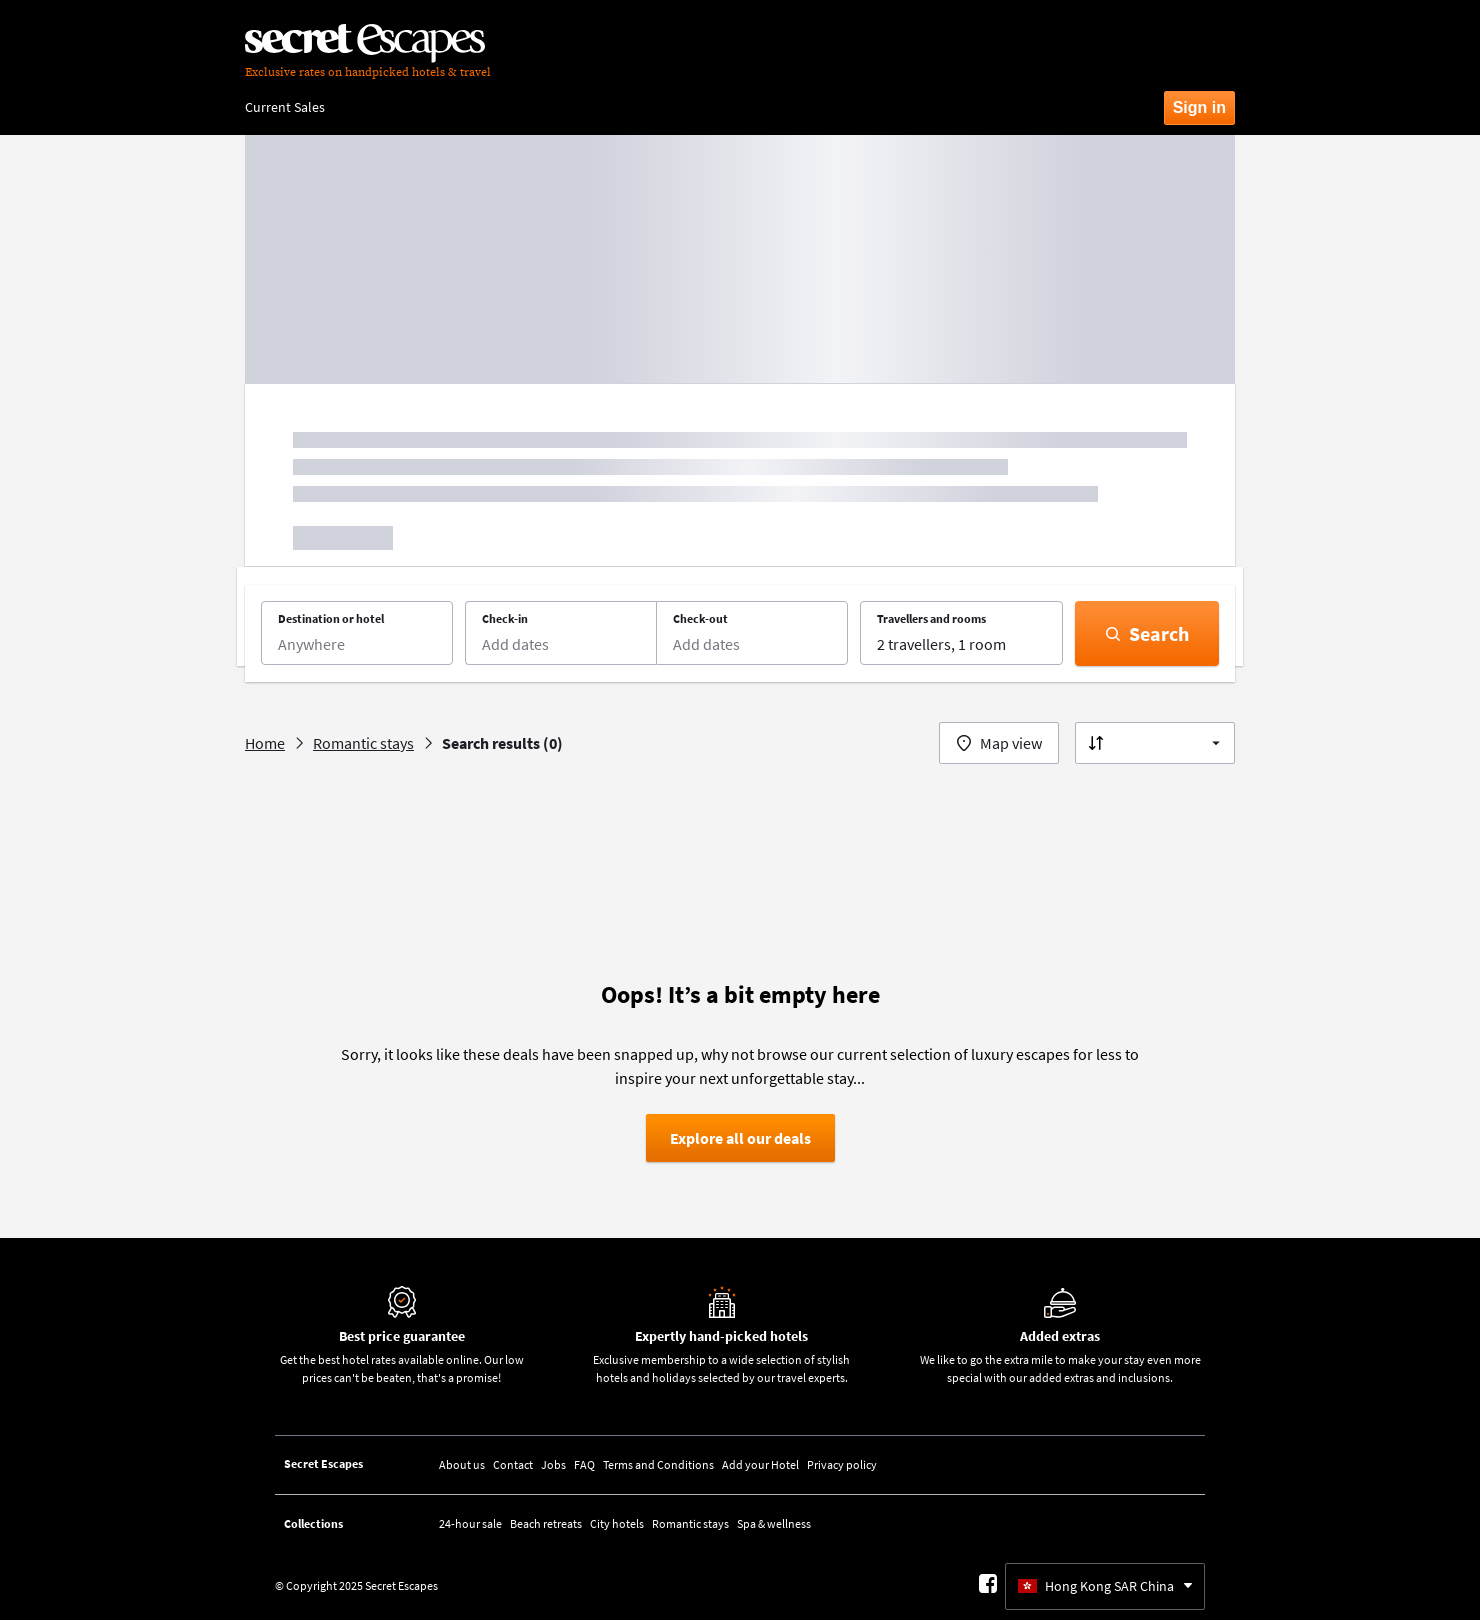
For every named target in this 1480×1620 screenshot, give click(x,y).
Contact (513, 1464)
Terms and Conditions (658, 1464)
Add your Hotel (760, 1464)
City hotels (617, 1523)
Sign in (1199, 107)
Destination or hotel (331, 618)
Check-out (700, 618)
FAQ (584, 1464)
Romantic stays (690, 1523)
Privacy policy (842, 1464)
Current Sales (285, 107)
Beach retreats (546, 1523)
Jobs (553, 1464)
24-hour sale (470, 1523)
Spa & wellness (774, 1523)
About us (462, 1464)
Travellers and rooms (931, 618)
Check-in (505, 618)
